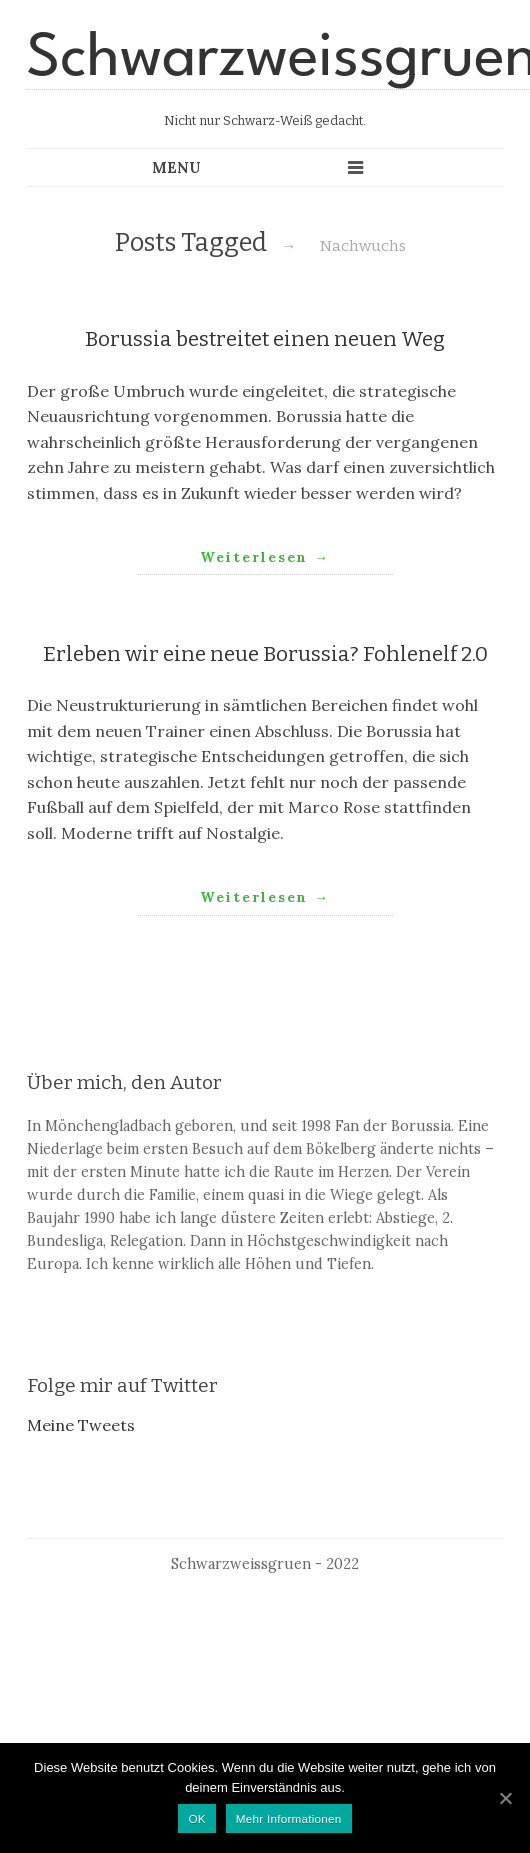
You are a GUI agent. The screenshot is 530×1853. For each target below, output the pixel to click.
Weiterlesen (265, 557)
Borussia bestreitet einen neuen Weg (265, 339)
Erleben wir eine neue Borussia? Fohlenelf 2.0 (265, 654)
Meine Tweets (81, 1425)
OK (196, 1818)
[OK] (505, 1798)
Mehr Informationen (289, 1818)
